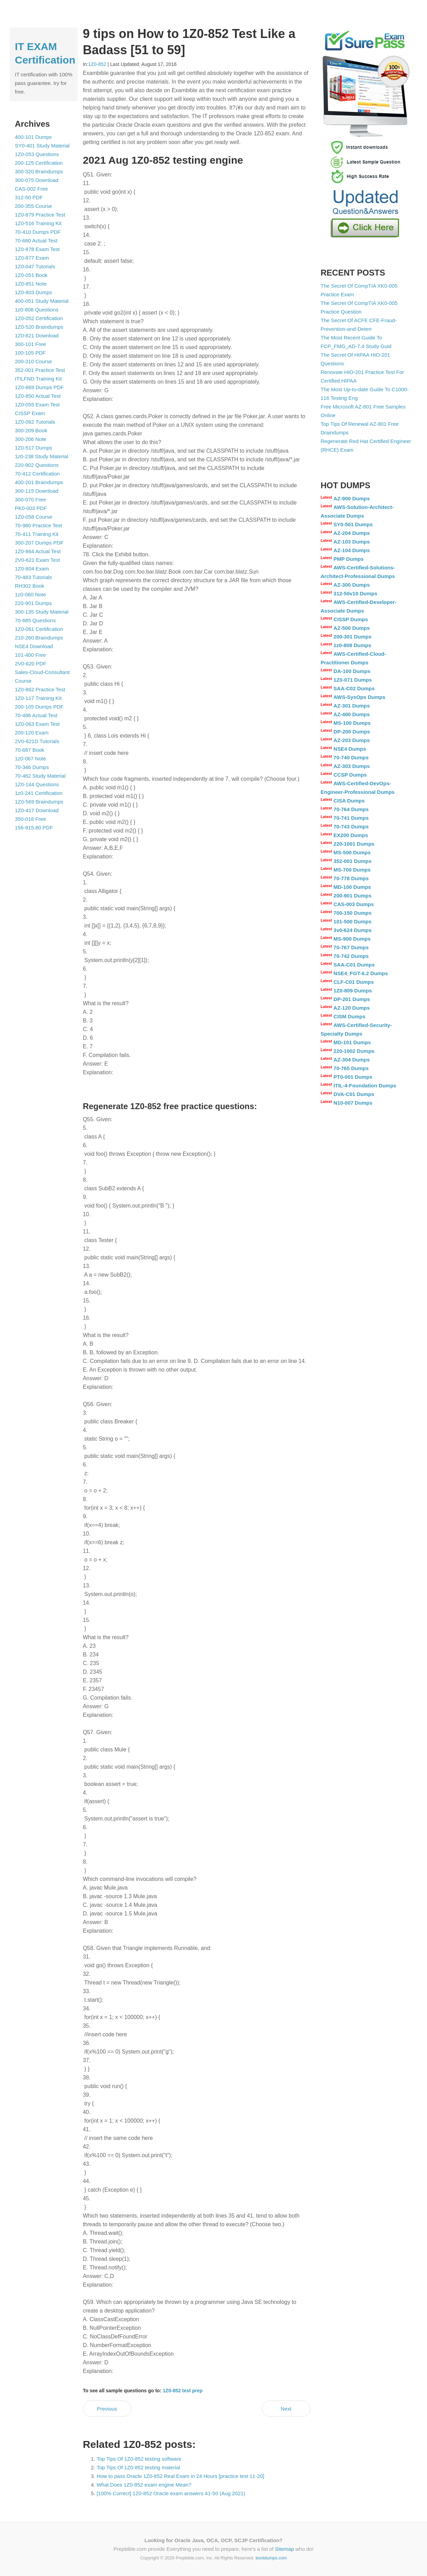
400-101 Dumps (33, 137)
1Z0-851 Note (31, 284)
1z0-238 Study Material (41, 456)
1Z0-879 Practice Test (40, 215)
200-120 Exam (32, 733)
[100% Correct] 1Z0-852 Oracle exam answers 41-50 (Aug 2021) (171, 2493)
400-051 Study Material (41, 301)
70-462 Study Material (40, 776)
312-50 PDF (29, 197)
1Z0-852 (97, 64)
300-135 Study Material (41, 612)
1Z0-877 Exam (32, 258)
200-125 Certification (39, 163)
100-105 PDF (30, 353)
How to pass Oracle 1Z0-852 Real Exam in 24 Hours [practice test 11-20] (180, 2476)
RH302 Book (29, 586)
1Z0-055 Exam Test (37, 404)
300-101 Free (30, 344)
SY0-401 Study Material (42, 145)
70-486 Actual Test (36, 715)
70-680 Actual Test (36, 240)
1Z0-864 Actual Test (37, 551)
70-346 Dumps (32, 767)
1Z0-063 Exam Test (37, 724)
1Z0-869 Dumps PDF (39, 387)
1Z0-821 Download (37, 335)
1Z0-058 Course (33, 517)
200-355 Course (33, 206)
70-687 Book (29, 750)
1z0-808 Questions (36, 310)
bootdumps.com (271, 2557)
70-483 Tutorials (33, 577)
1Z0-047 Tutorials (35, 266)
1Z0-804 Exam (32, 568)
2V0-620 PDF (30, 663)
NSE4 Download (34, 646)
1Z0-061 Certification (39, 629)
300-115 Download (36, 491)
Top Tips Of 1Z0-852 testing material (138, 2467)
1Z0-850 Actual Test (37, 396)
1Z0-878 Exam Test (37, 249)
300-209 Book (31, 430)
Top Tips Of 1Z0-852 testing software (139, 2459)
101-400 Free (30, 655)
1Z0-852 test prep (182, 2390)
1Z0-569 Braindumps (39, 802)
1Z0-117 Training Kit (38, 698)
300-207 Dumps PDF (39, 543)
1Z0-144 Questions (37, 784)
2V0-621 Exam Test (37, 560)
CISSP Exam (30, 413)
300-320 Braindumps (39, 171)
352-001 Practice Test (40, 370)
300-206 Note (30, 439)
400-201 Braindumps (39, 482)
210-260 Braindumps (39, 638)
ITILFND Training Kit (38, 379)
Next (286, 2409)
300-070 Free (30, 499)
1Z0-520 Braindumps (39, 327)
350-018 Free (30, 819)
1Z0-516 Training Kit (38, 223)
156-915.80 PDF (34, 827)
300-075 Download (36, 180)
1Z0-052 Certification (39, 318)
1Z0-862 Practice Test (40, 689)
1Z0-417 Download (37, 810)
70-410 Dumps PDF (38, 232)
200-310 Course (33, 361)
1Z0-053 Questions (37, 154)
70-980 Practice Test (38, 525)
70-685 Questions (35, 620)
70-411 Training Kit (36, 534)
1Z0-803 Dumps (33, 292)
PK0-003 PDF (31, 508)
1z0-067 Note (30, 758)
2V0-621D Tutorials (37, 741)
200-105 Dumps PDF (39, 707)
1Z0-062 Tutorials (35, 422)
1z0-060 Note (30, 594)
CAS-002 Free (31, 189)
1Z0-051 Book (31, 275)
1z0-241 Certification (39, 793)
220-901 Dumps (33, 603)
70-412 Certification (37, 474)
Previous (107, 2409)
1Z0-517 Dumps (33, 448)
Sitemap (284, 2549)
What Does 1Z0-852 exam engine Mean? (144, 2485)
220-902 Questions (37, 465)
